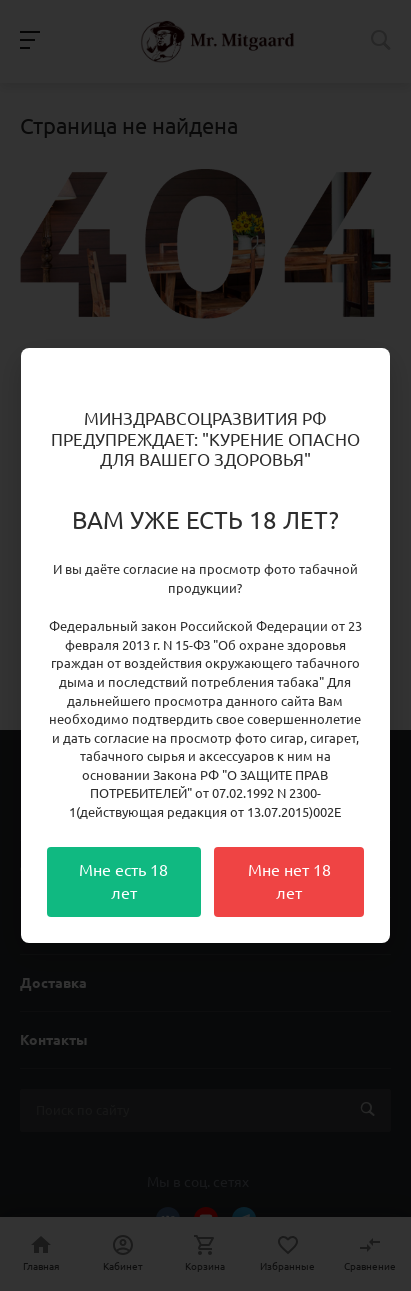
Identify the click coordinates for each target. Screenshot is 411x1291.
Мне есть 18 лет (123, 881)
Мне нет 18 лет (289, 881)
